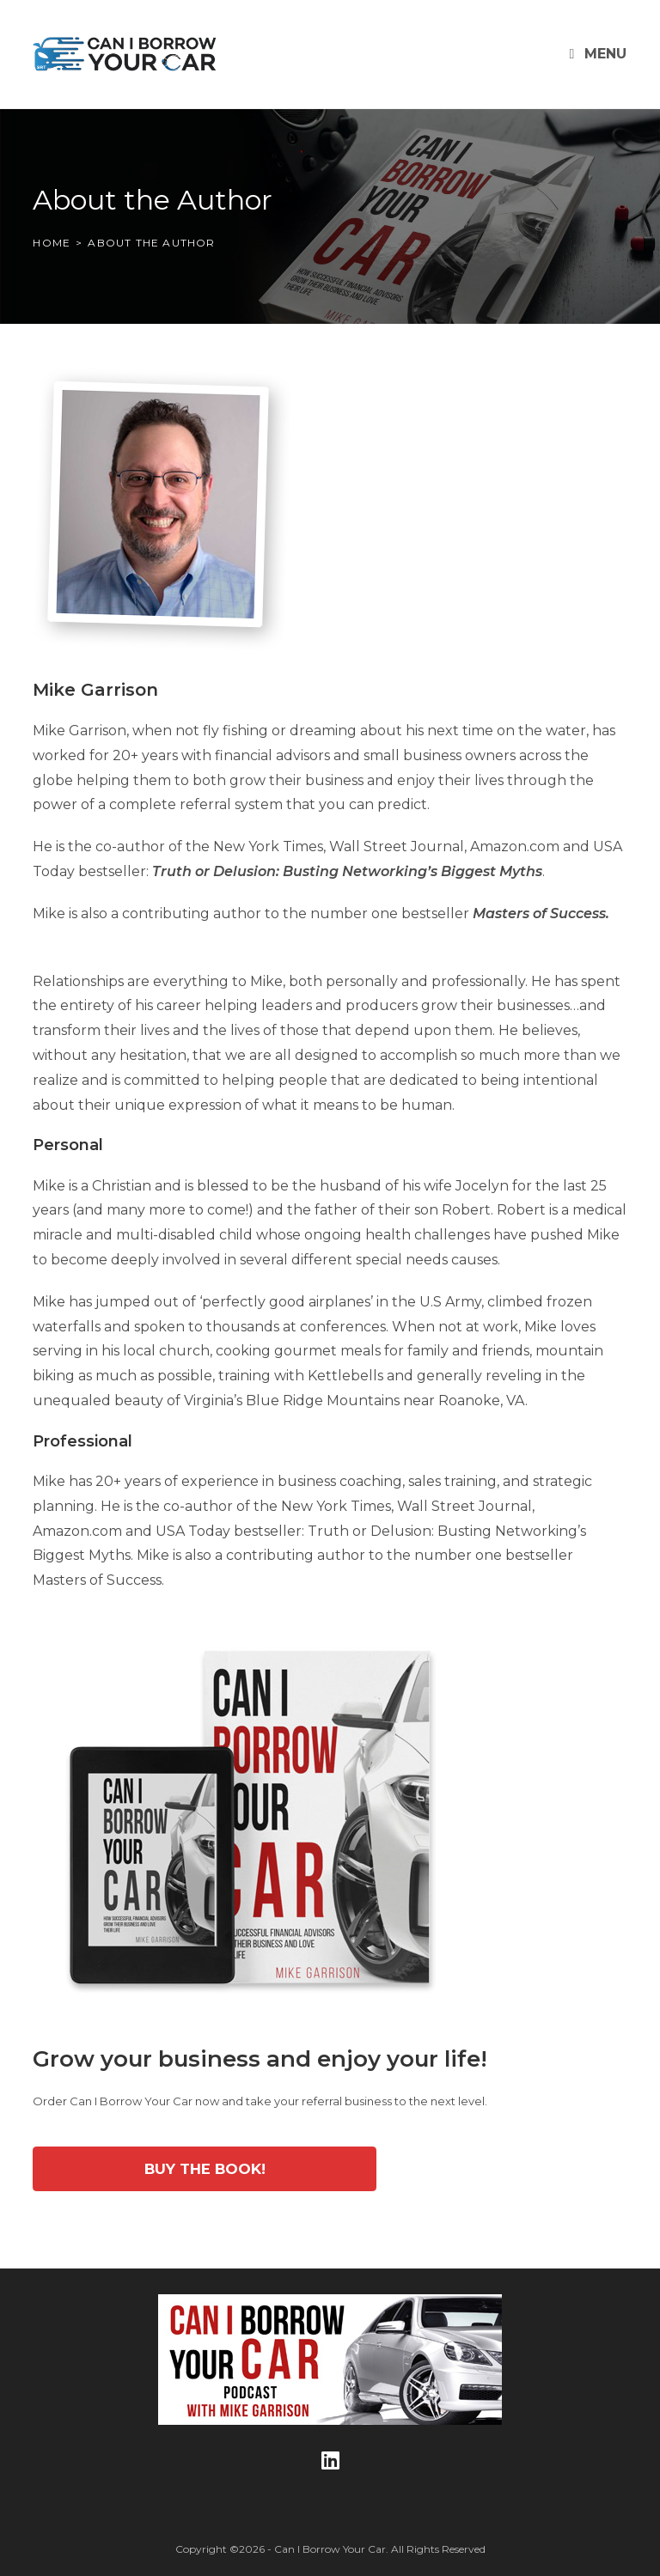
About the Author (151, 242)
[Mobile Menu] (598, 54)
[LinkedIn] (330, 2460)
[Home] (51, 242)
